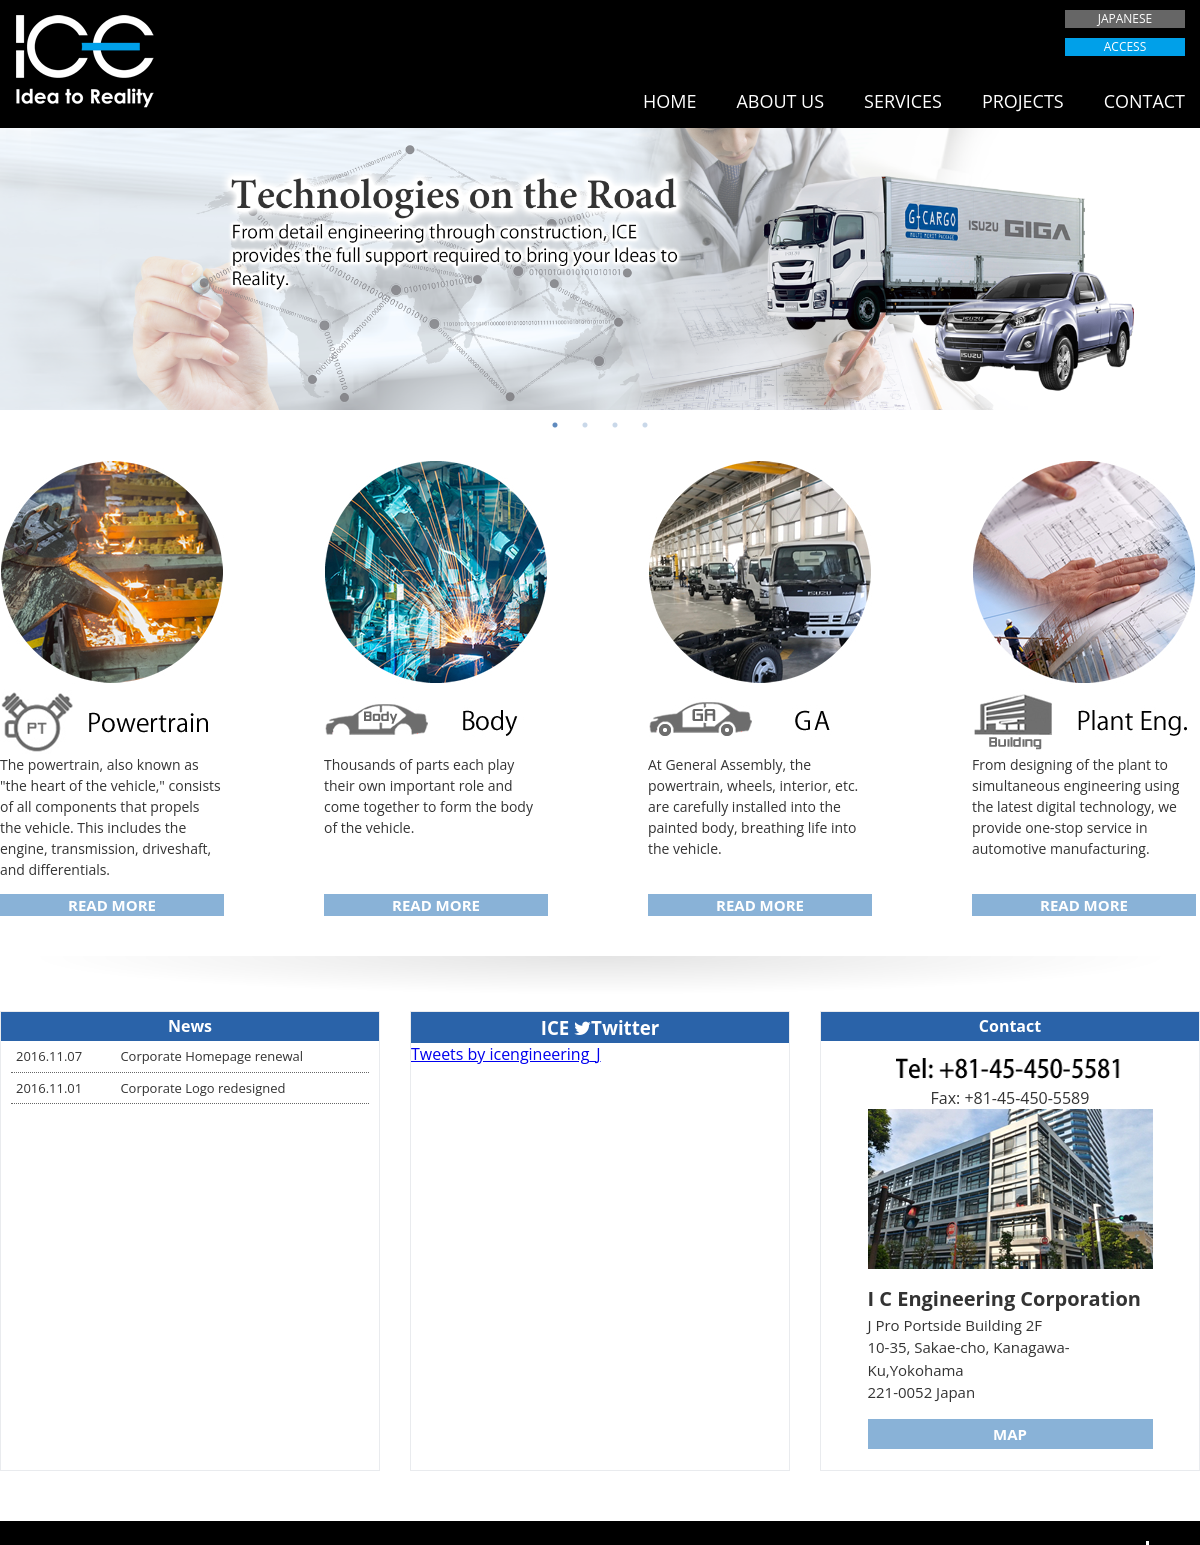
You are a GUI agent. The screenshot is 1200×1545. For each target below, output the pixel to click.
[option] (600, 269)
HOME (669, 101)
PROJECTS (1023, 101)
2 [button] (585, 425)
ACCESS (1125, 46)
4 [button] (645, 425)
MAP (1010, 1434)
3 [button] (615, 425)
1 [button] (555, 425)
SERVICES (903, 101)
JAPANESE (1125, 18)
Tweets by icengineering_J (506, 1054)
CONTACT (1144, 101)
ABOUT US (780, 101)
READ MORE (112, 905)
